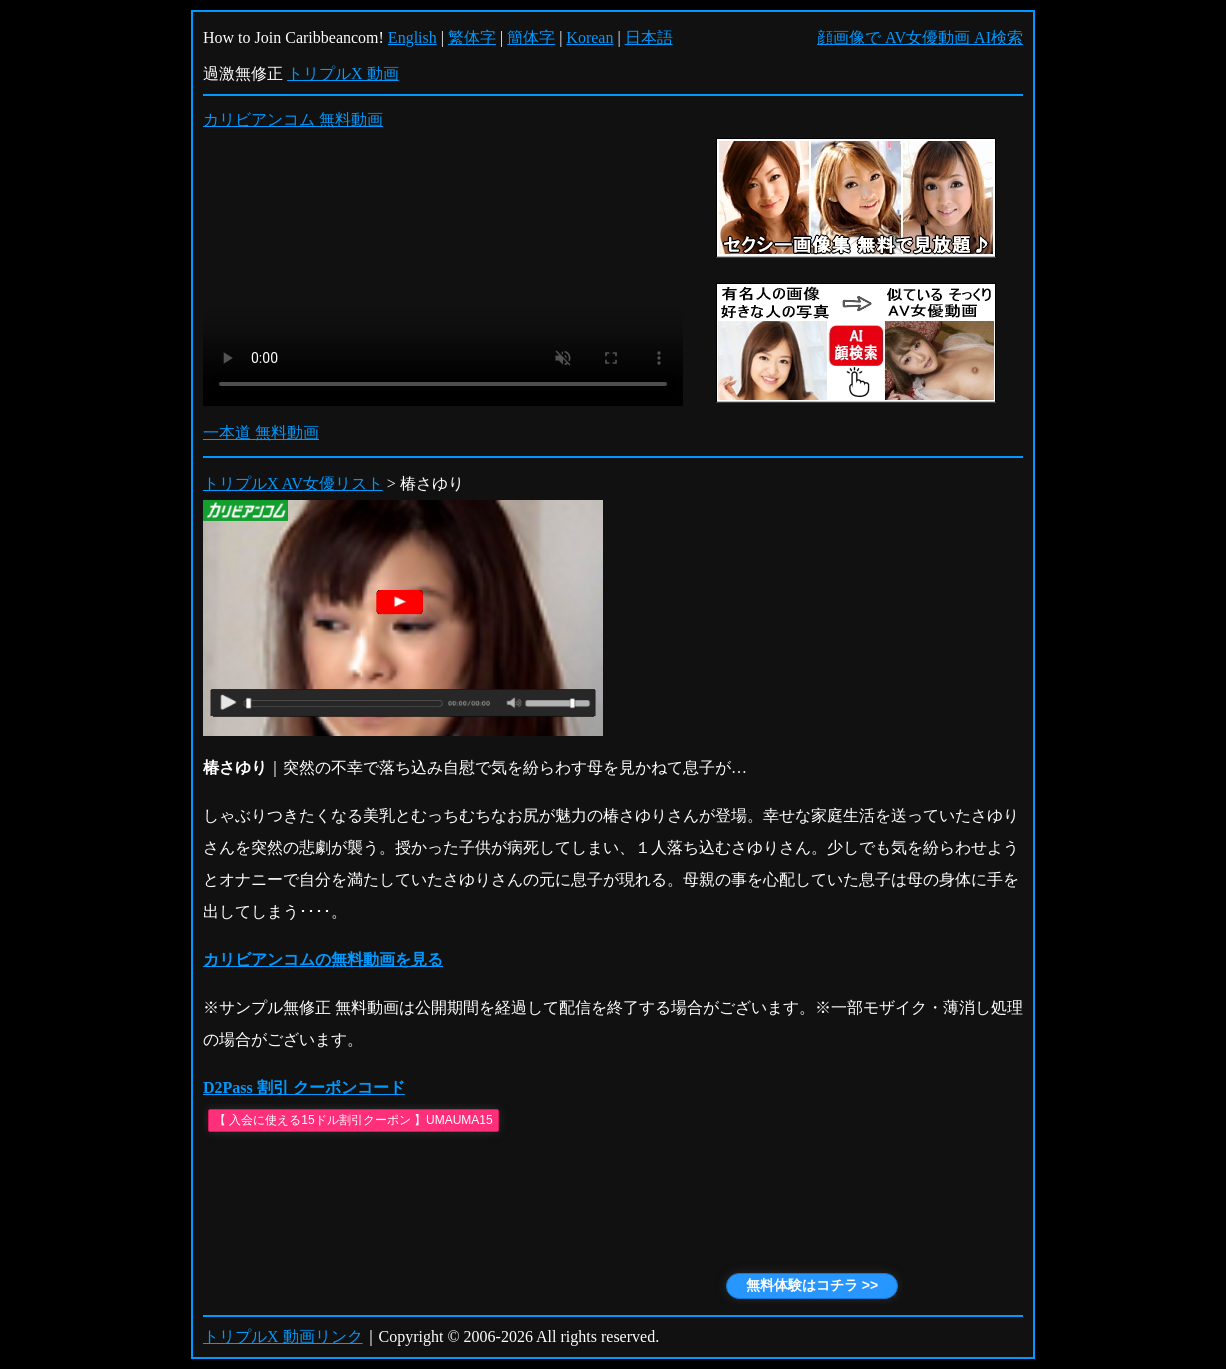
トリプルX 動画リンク (283, 1336)
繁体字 (472, 37)
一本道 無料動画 (261, 432)
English (412, 37)
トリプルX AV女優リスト (293, 483)
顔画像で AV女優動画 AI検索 (920, 37)
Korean (589, 37)
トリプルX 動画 (343, 73)
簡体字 (531, 37)
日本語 (649, 37)
